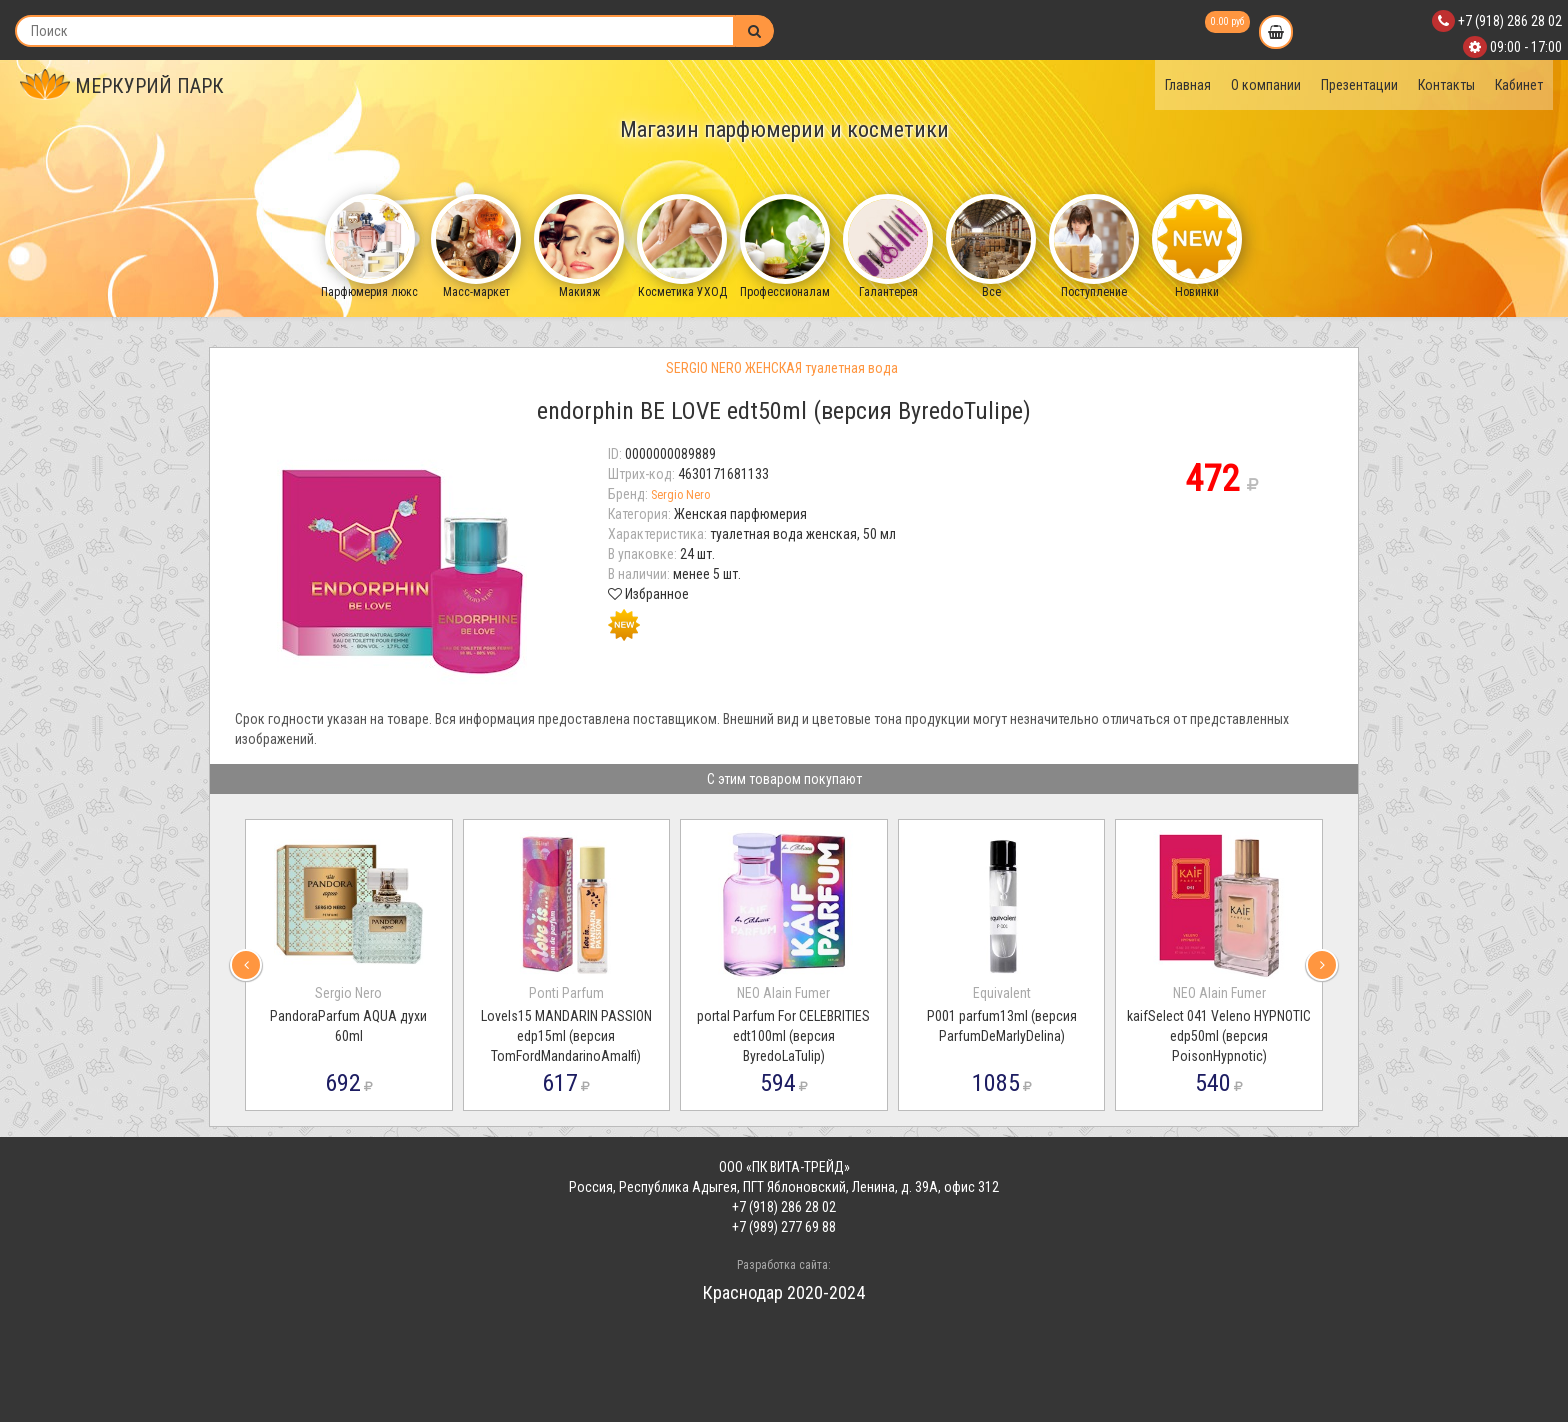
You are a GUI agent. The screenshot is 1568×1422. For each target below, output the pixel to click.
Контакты (1446, 85)
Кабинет (1519, 85)
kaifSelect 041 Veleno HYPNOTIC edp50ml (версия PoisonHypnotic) (1219, 1036)
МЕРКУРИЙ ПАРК (122, 86)
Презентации (1359, 85)
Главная (1188, 85)
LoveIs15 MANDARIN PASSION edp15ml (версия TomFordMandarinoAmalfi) (566, 1036)
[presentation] (246, 965)
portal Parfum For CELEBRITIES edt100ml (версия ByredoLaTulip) (783, 1036)
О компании (1266, 85)
